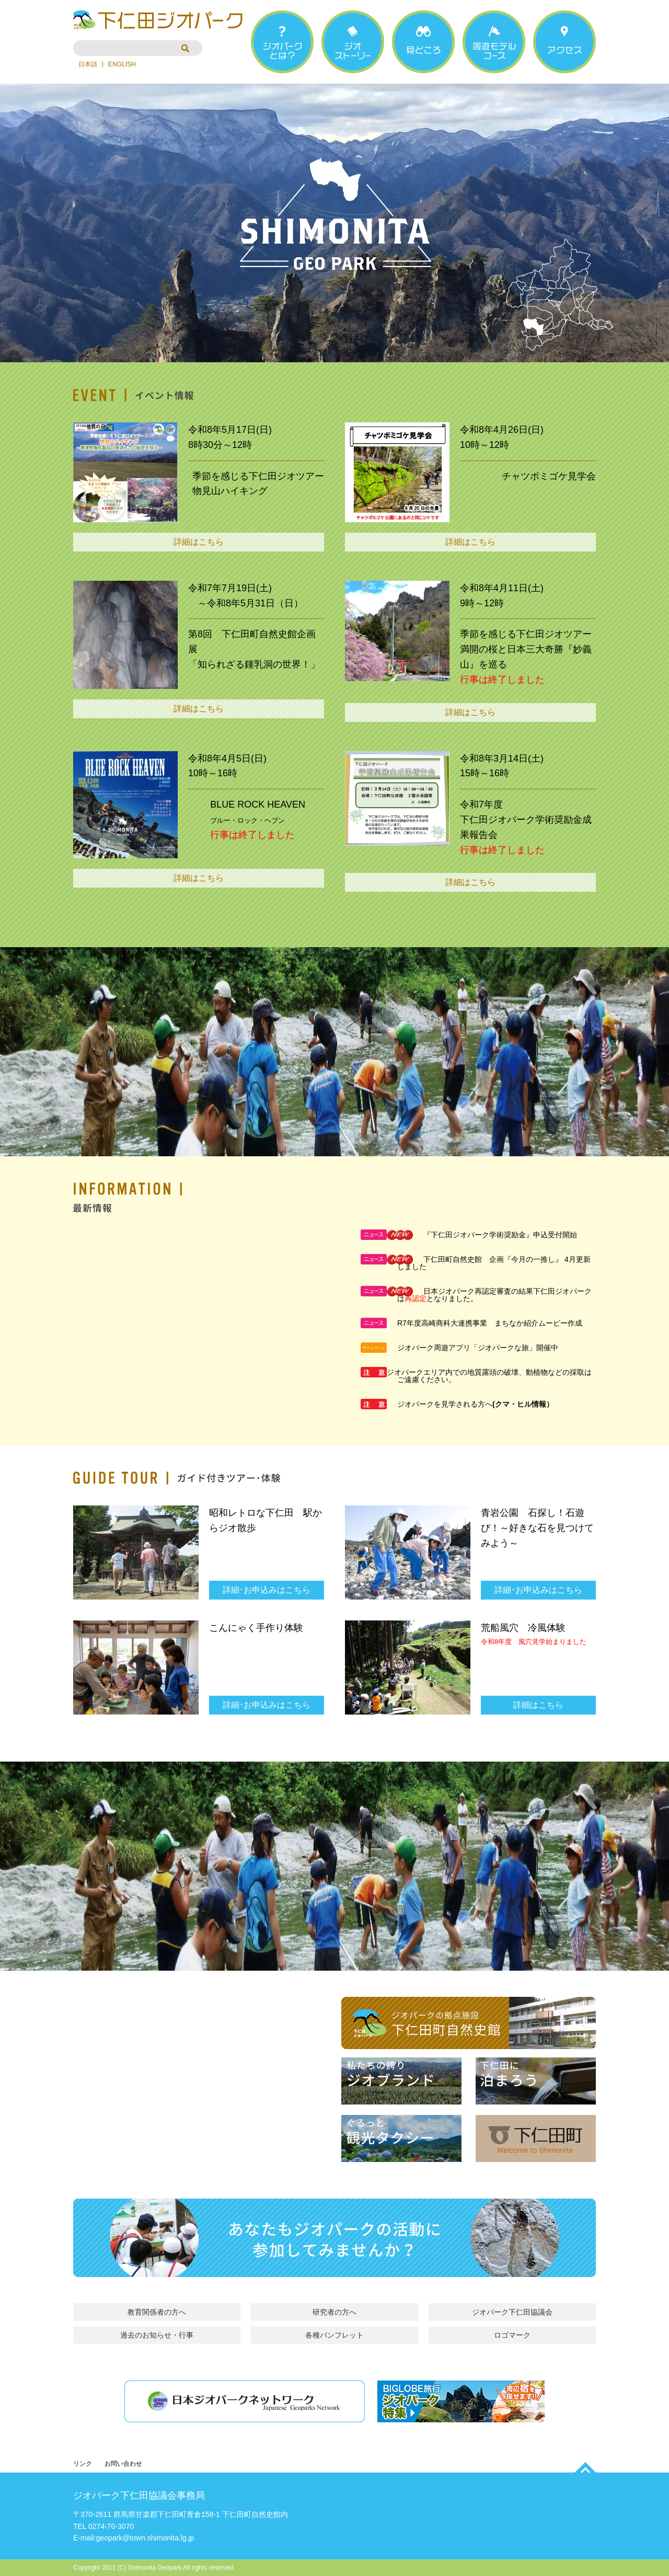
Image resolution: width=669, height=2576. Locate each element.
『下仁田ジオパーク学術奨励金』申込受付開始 (500, 1234)
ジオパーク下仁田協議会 (512, 2312)
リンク (82, 2463)
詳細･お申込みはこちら (266, 1589)
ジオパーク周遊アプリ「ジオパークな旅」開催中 (477, 1347)
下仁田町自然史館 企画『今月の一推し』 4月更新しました (494, 1263)
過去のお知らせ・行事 (156, 2335)
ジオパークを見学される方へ (444, 1404)
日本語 (87, 64)
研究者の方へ (334, 2312)
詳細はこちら (199, 541)
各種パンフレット (334, 2335)
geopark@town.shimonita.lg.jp (145, 2538)
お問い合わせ (123, 2463)
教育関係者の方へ (157, 2312)
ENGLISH (122, 64)
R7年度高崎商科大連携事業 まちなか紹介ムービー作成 (489, 1323)
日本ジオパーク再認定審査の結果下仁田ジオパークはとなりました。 (494, 1295)
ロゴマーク (512, 2335)
